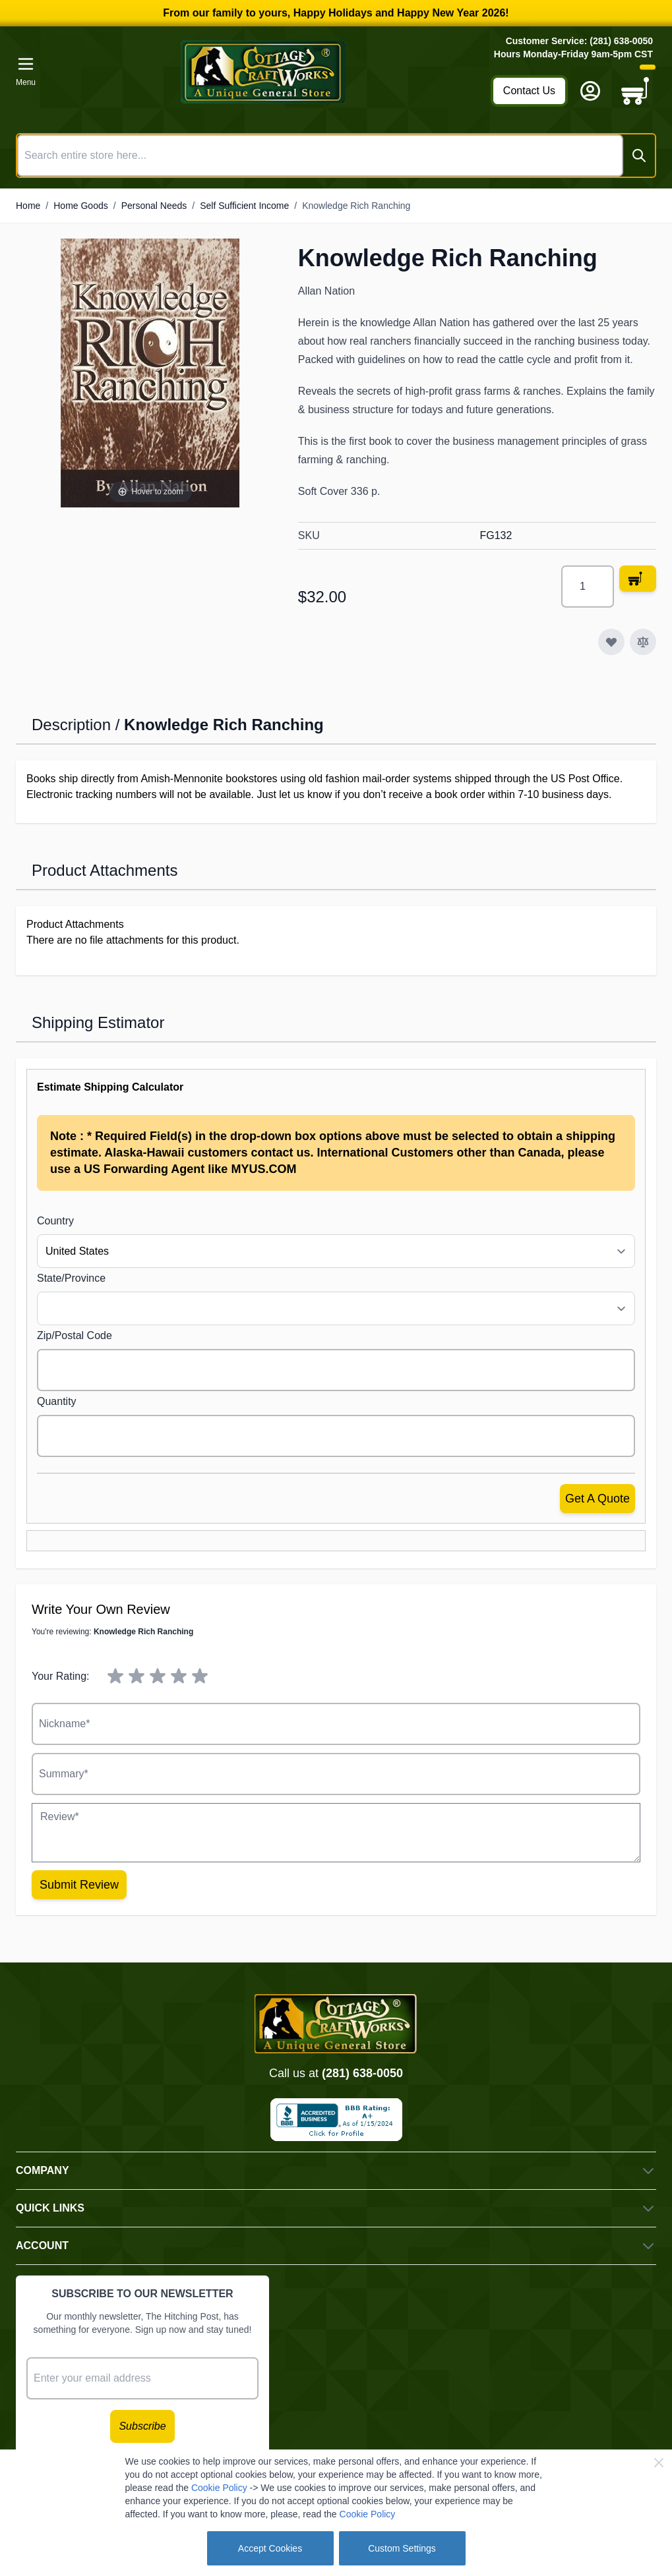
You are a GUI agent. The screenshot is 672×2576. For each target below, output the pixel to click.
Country (55, 1220)
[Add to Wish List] (611, 642)
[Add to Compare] (643, 642)
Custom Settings (402, 2548)
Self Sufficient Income (244, 205)
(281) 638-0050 (362, 2073)
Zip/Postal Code (74, 1335)
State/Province (71, 1278)
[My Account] (590, 90)
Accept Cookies (270, 2548)
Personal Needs (154, 205)
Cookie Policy (219, 2487)
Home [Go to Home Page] (28, 205)
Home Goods (80, 205)
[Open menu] (26, 72)
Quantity (56, 1401)
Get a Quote (597, 1498)
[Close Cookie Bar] (659, 2463)
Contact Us (529, 90)
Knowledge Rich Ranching (356, 205)
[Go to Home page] (263, 71)
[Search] (639, 155)
